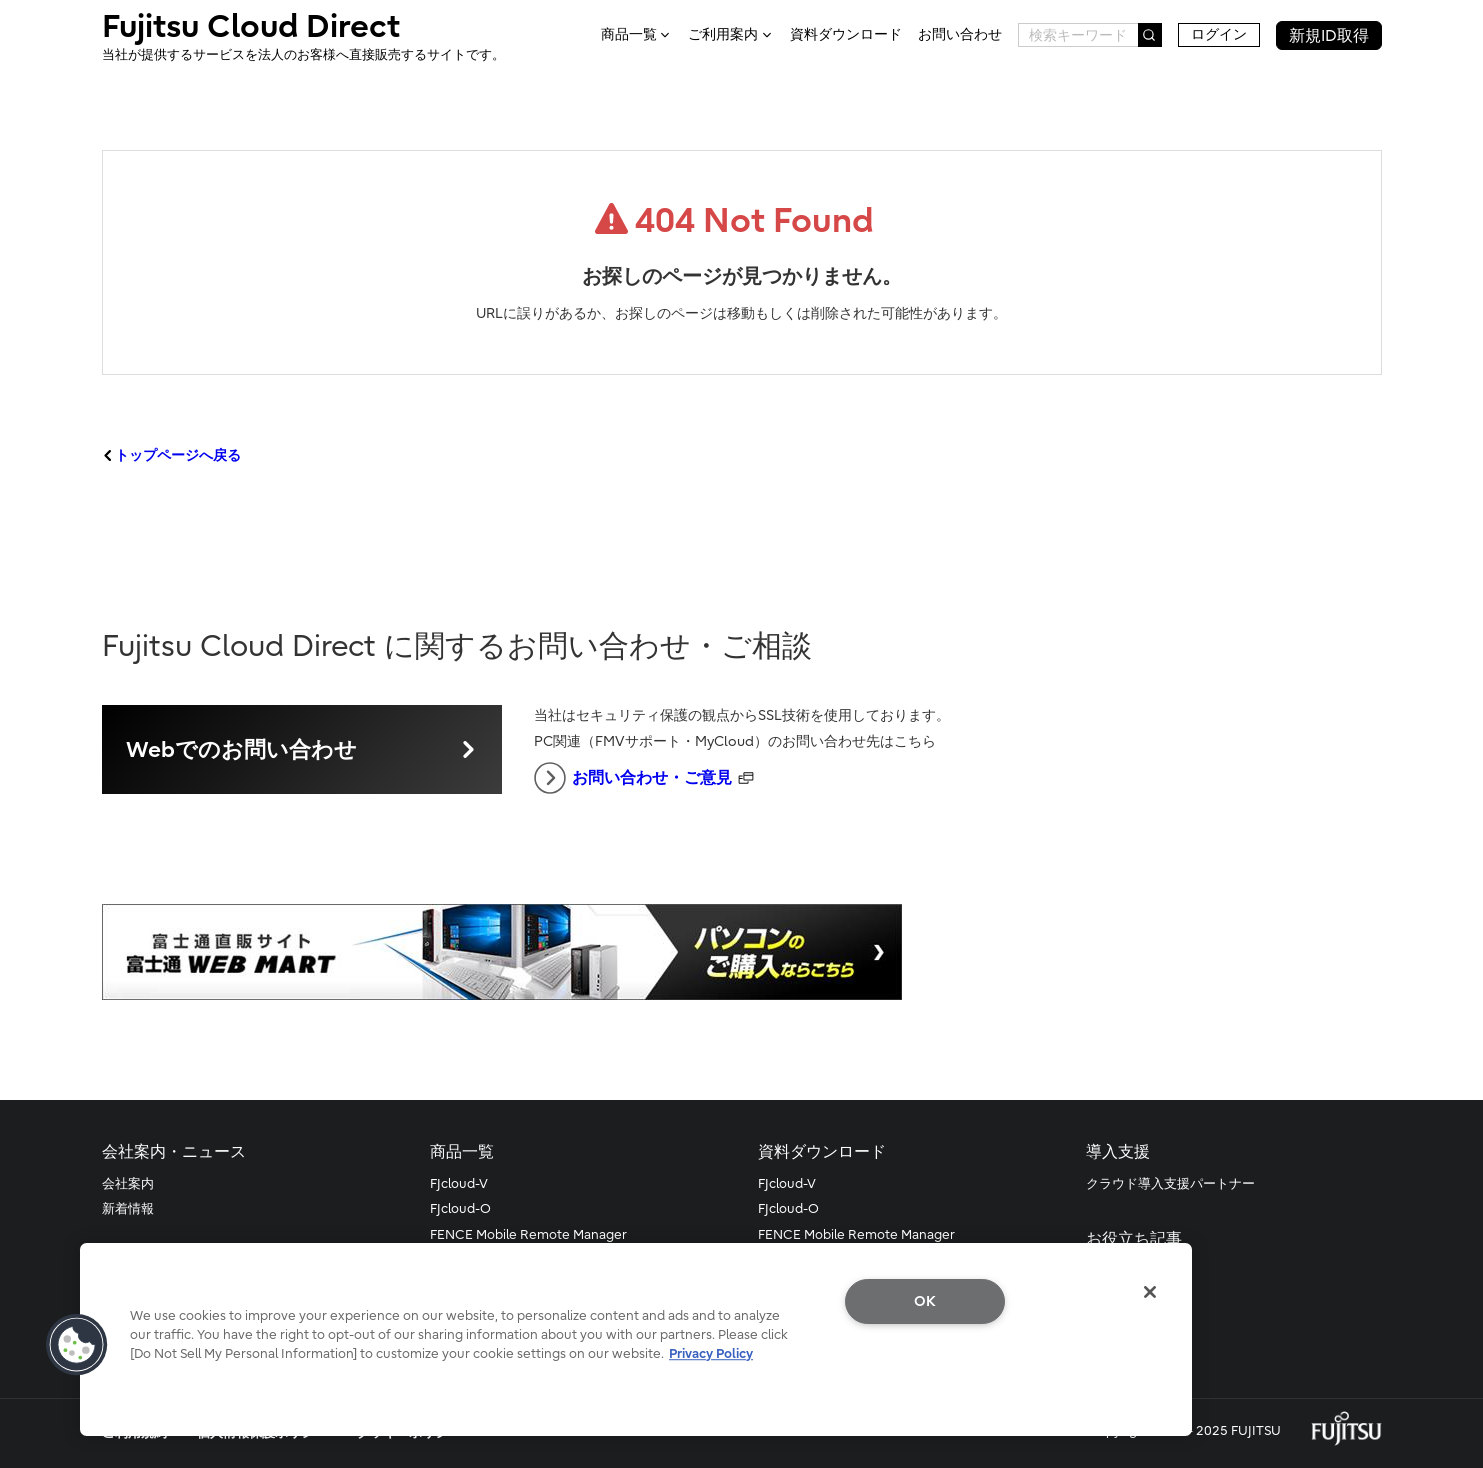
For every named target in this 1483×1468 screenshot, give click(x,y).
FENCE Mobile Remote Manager (528, 1234)
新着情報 (128, 1208)
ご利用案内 (723, 35)
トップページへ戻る (178, 455)
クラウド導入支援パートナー (1170, 1183)
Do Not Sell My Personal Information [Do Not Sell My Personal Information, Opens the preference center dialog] (925, 1367)
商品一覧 (629, 35)
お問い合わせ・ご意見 (633, 778)
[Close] (1150, 1292)
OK (925, 1301)
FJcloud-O (460, 1208)
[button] (77, 1345)
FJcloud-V (459, 1183)
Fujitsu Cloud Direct (303, 36)
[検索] (1150, 35)
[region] (636, 1339)
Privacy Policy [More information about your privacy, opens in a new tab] (711, 1353)
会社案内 (128, 1183)
